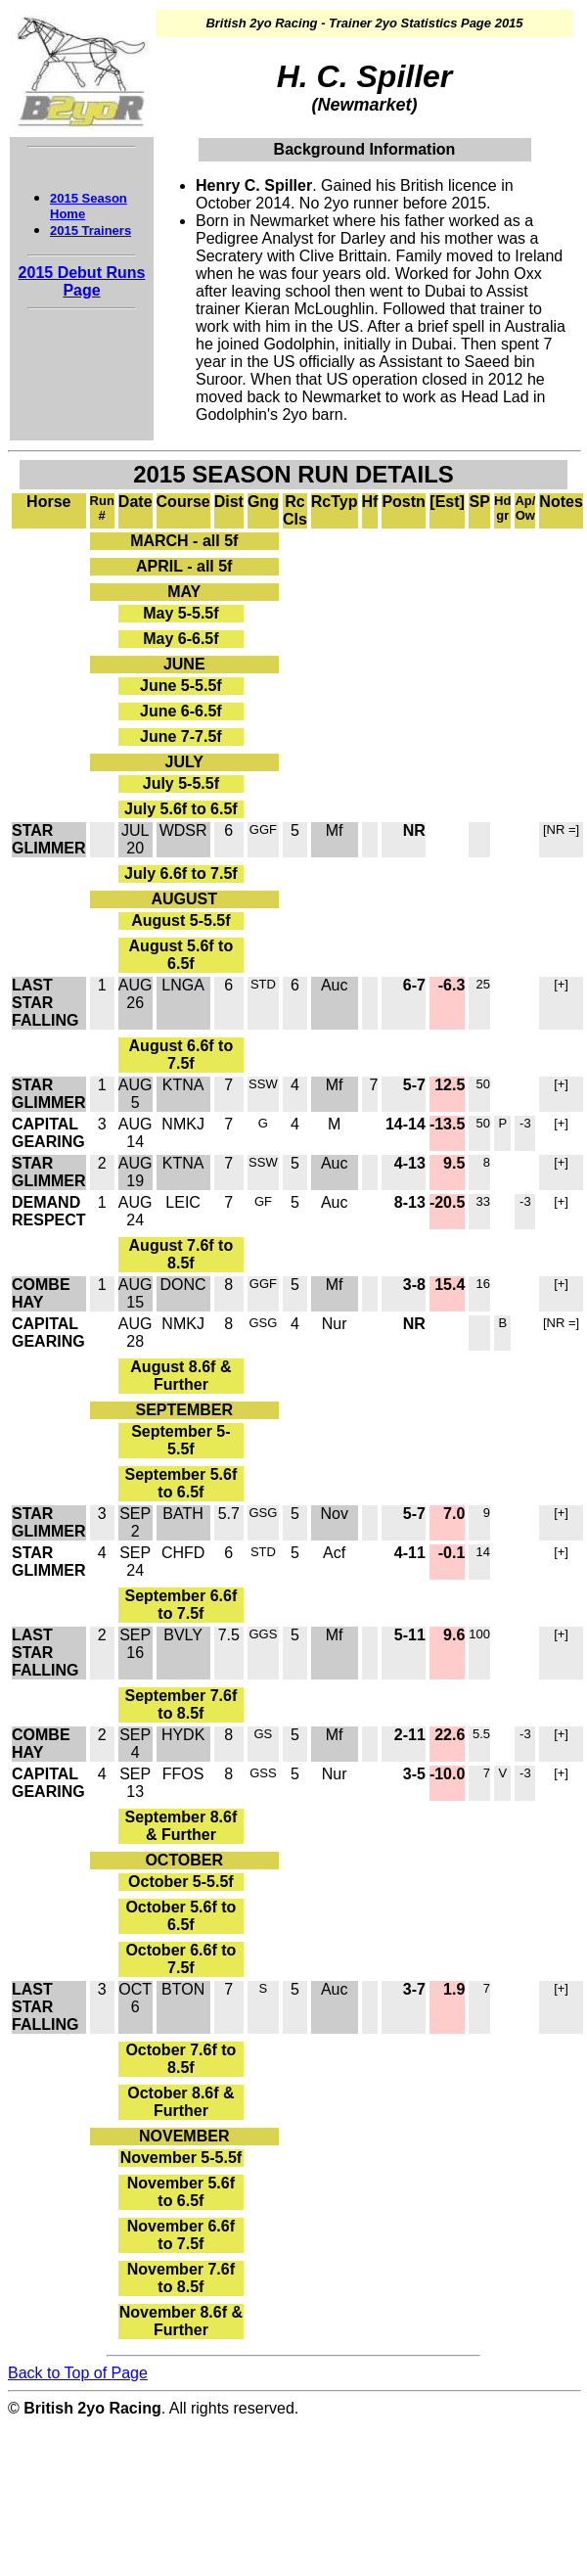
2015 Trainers (90, 230)
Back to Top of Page (78, 2373)
